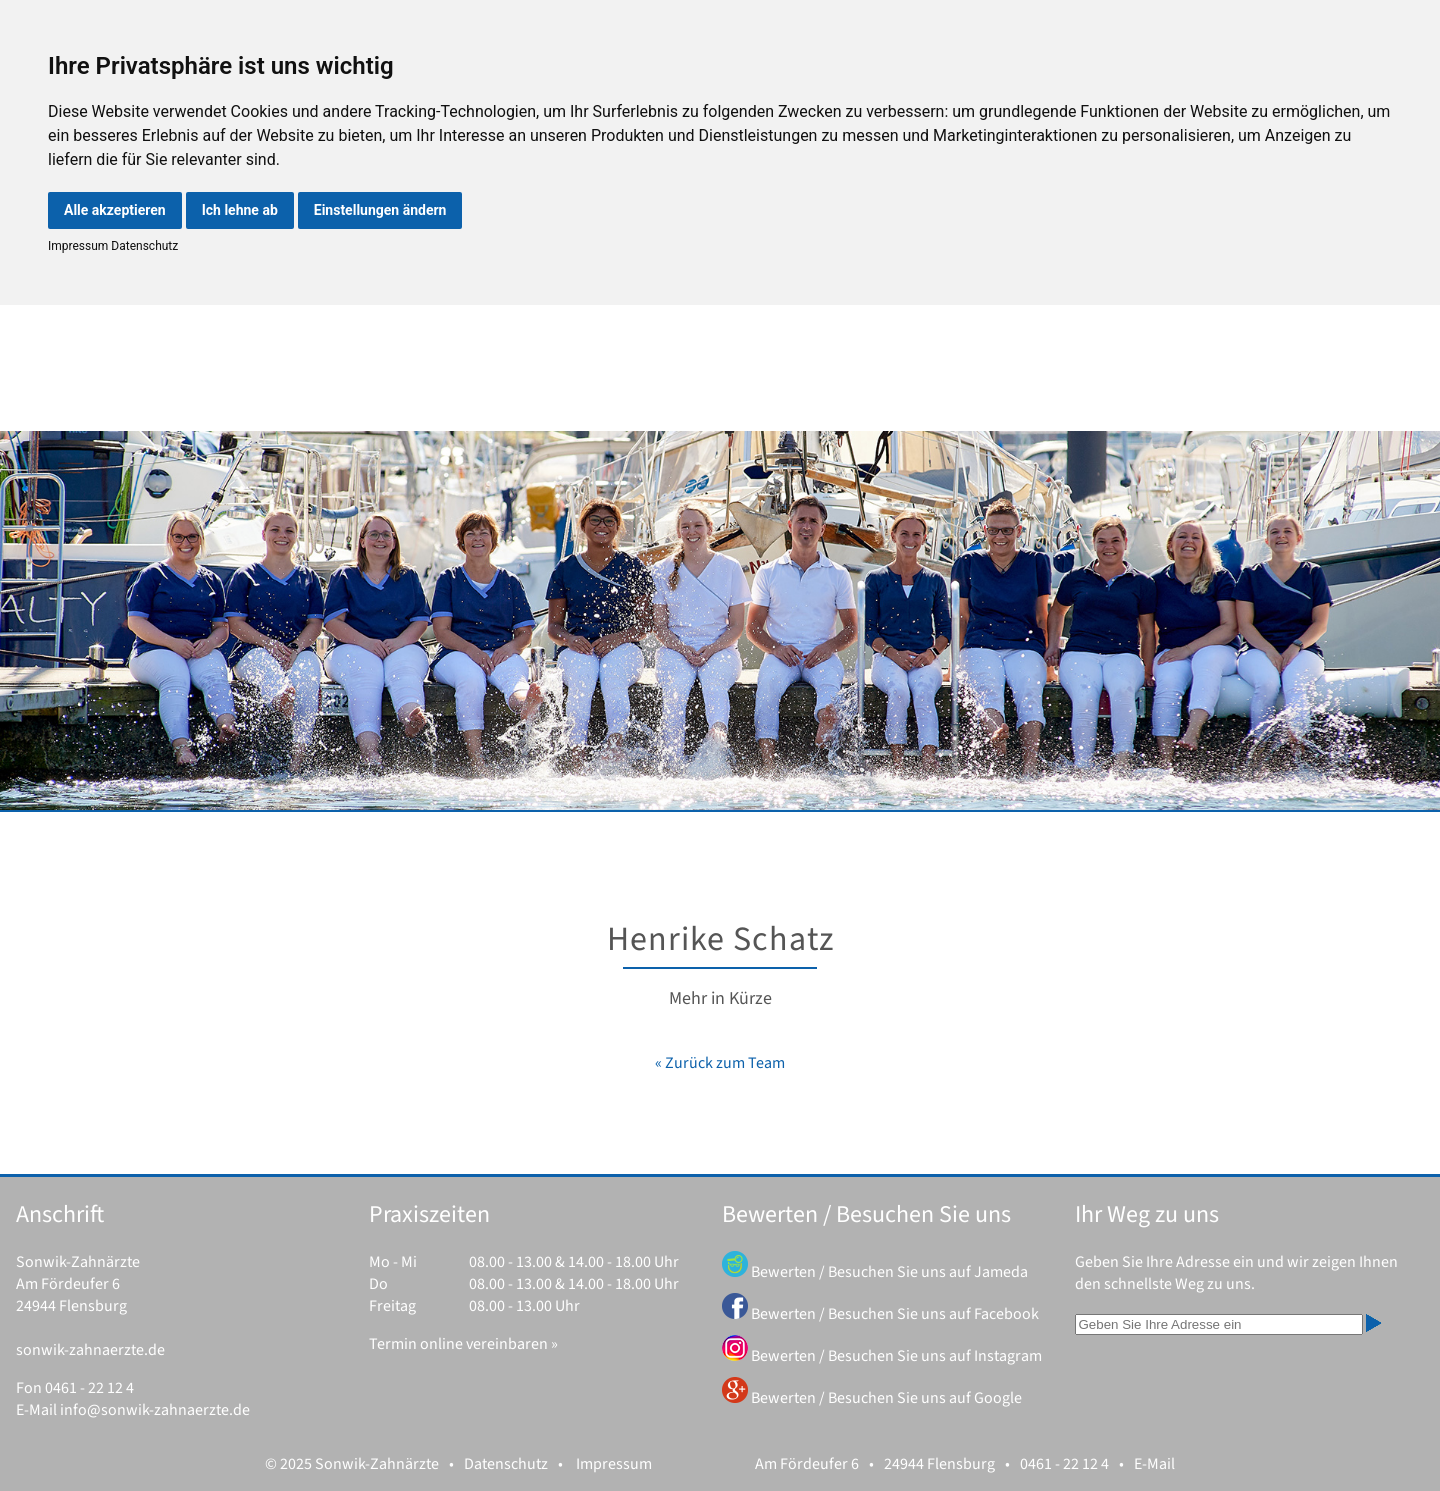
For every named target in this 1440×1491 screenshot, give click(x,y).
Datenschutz (143, 246)
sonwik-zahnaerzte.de (90, 1350)
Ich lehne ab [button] (240, 210)
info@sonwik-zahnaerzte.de (155, 1410)
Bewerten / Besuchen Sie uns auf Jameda (889, 1272)
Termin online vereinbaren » (463, 1344)
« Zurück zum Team (720, 1063)
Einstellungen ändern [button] (380, 210)
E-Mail (1154, 1464)
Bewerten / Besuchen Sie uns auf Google (886, 1398)
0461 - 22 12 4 (89, 1388)
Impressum (78, 246)
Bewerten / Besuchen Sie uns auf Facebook (895, 1314)
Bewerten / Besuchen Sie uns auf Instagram (896, 1356)
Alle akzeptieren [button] (115, 210)
